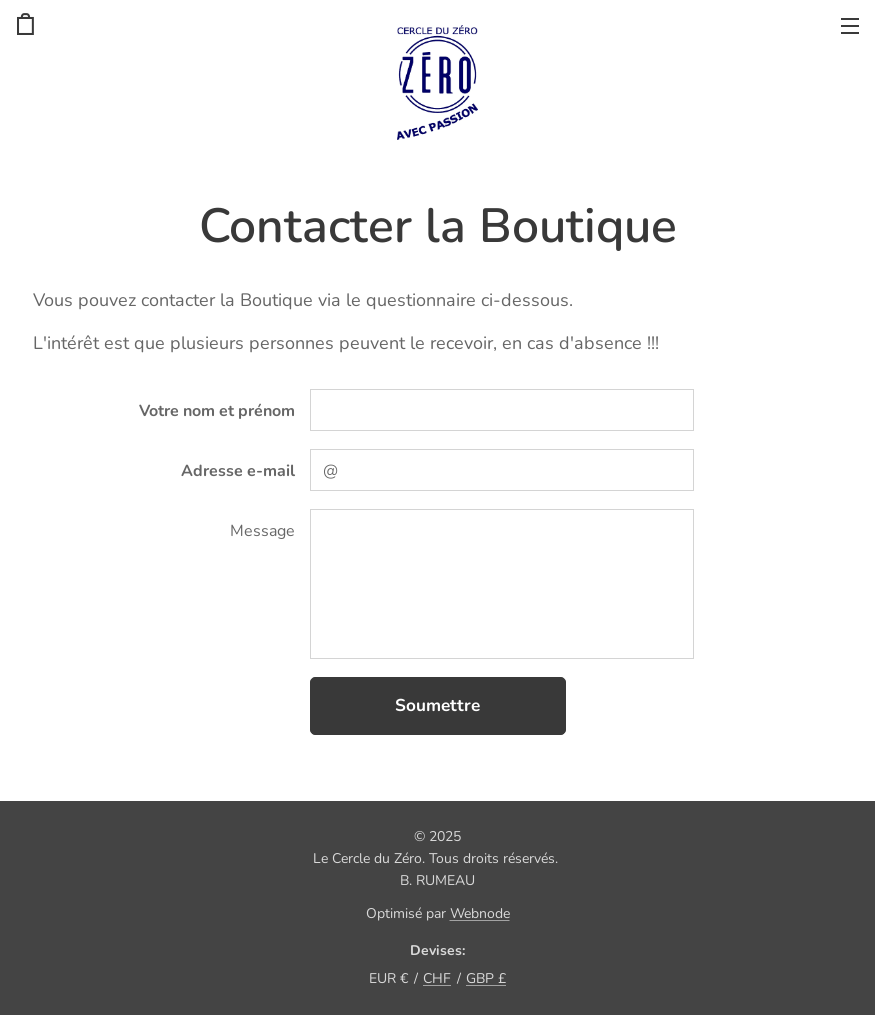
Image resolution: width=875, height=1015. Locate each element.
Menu (850, 26)
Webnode (480, 913)
